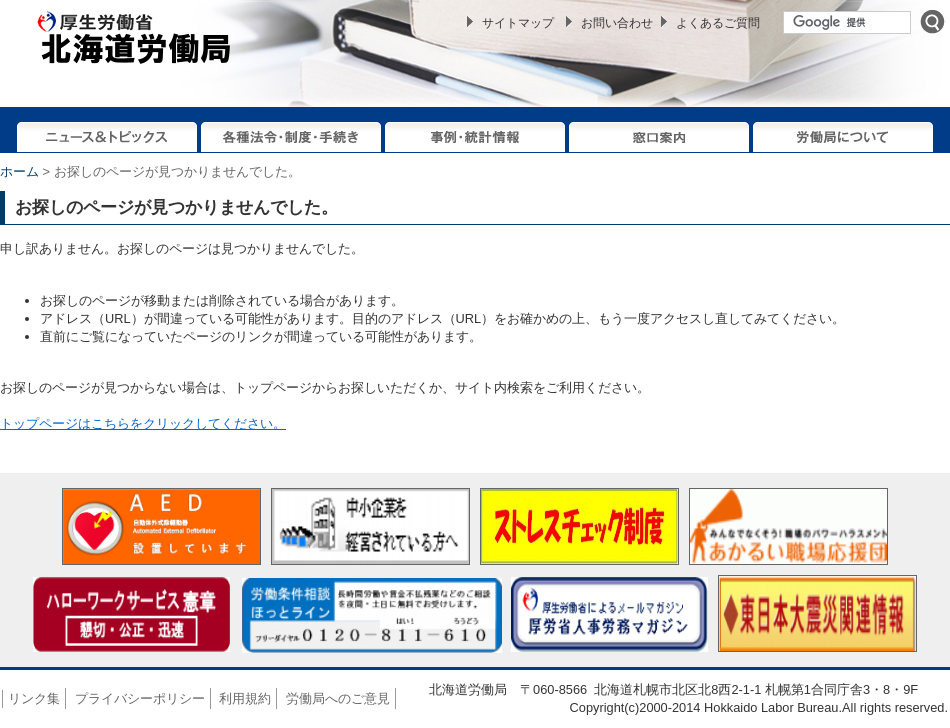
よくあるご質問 (718, 23)
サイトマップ (518, 23)
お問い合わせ (617, 23)
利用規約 (245, 698)
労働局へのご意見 (338, 698)
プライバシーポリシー (140, 698)
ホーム (19, 171)
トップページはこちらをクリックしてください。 (143, 423)
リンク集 (34, 698)
